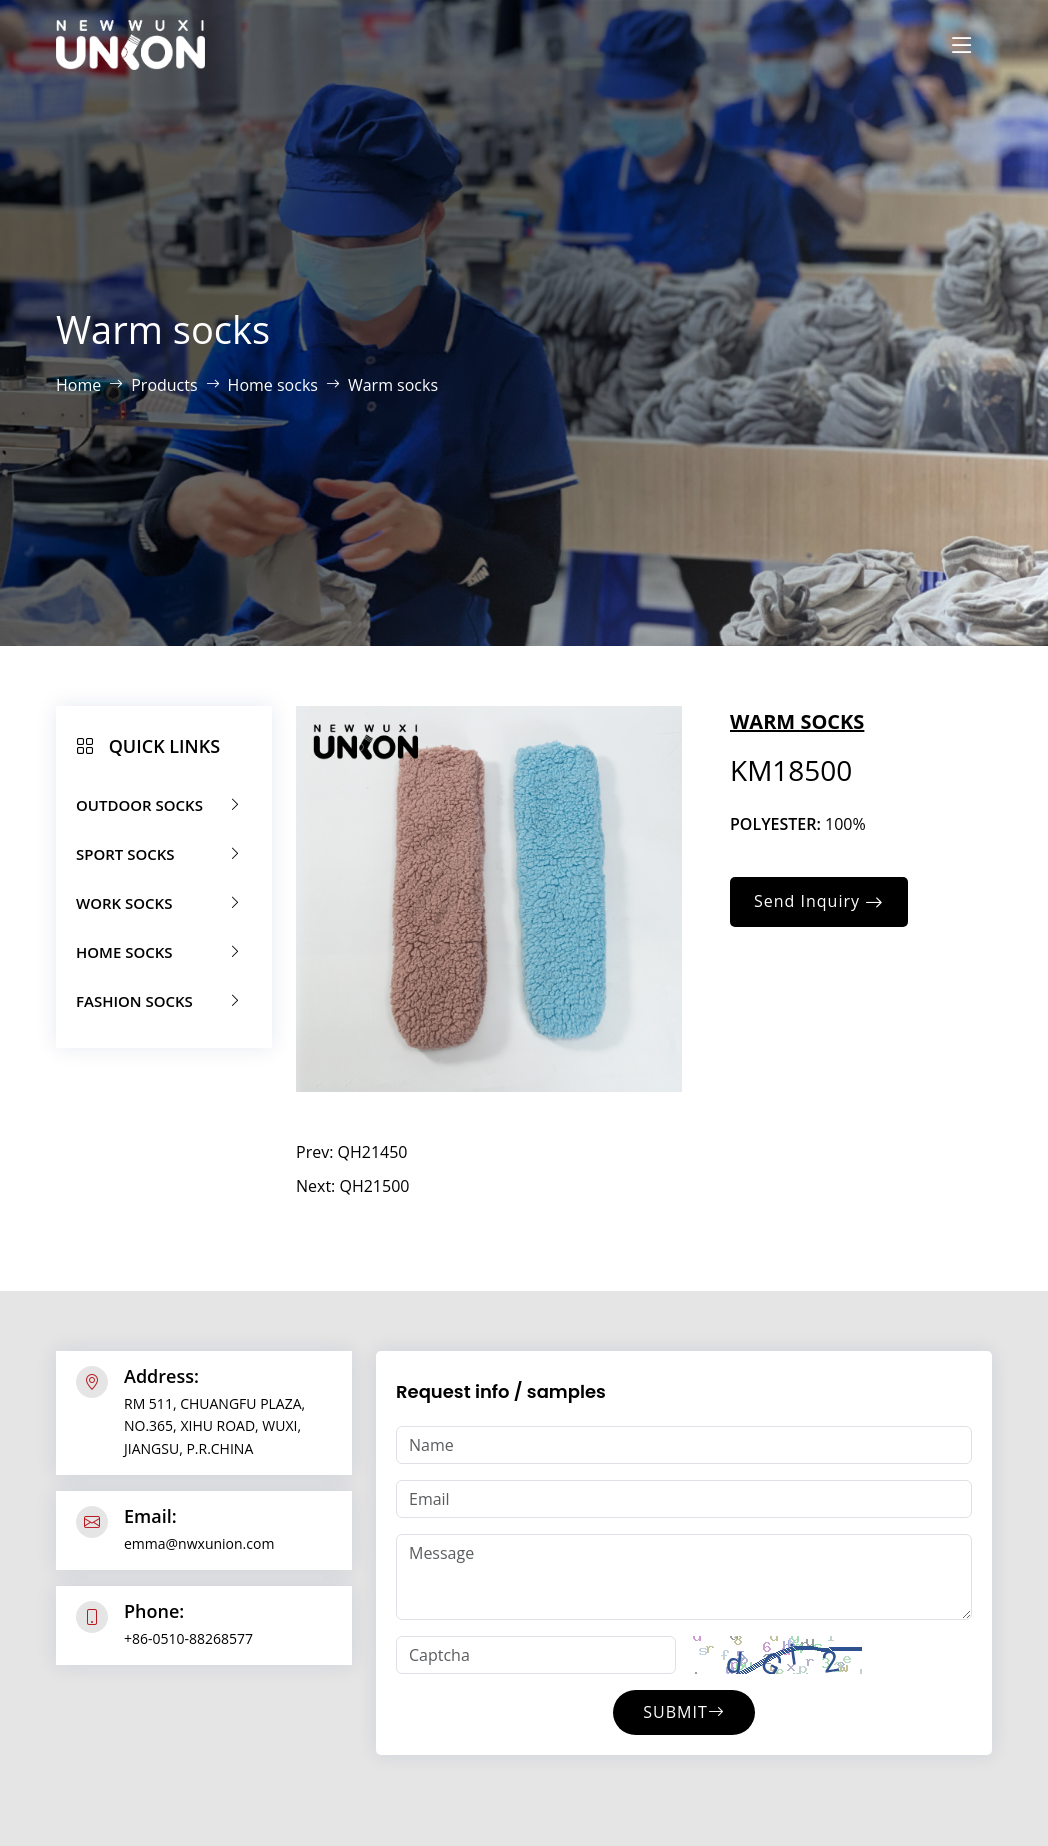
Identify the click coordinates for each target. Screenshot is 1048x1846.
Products (164, 385)
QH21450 (373, 1152)
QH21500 (374, 1186)
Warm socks (393, 385)
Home (78, 385)
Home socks (273, 385)
